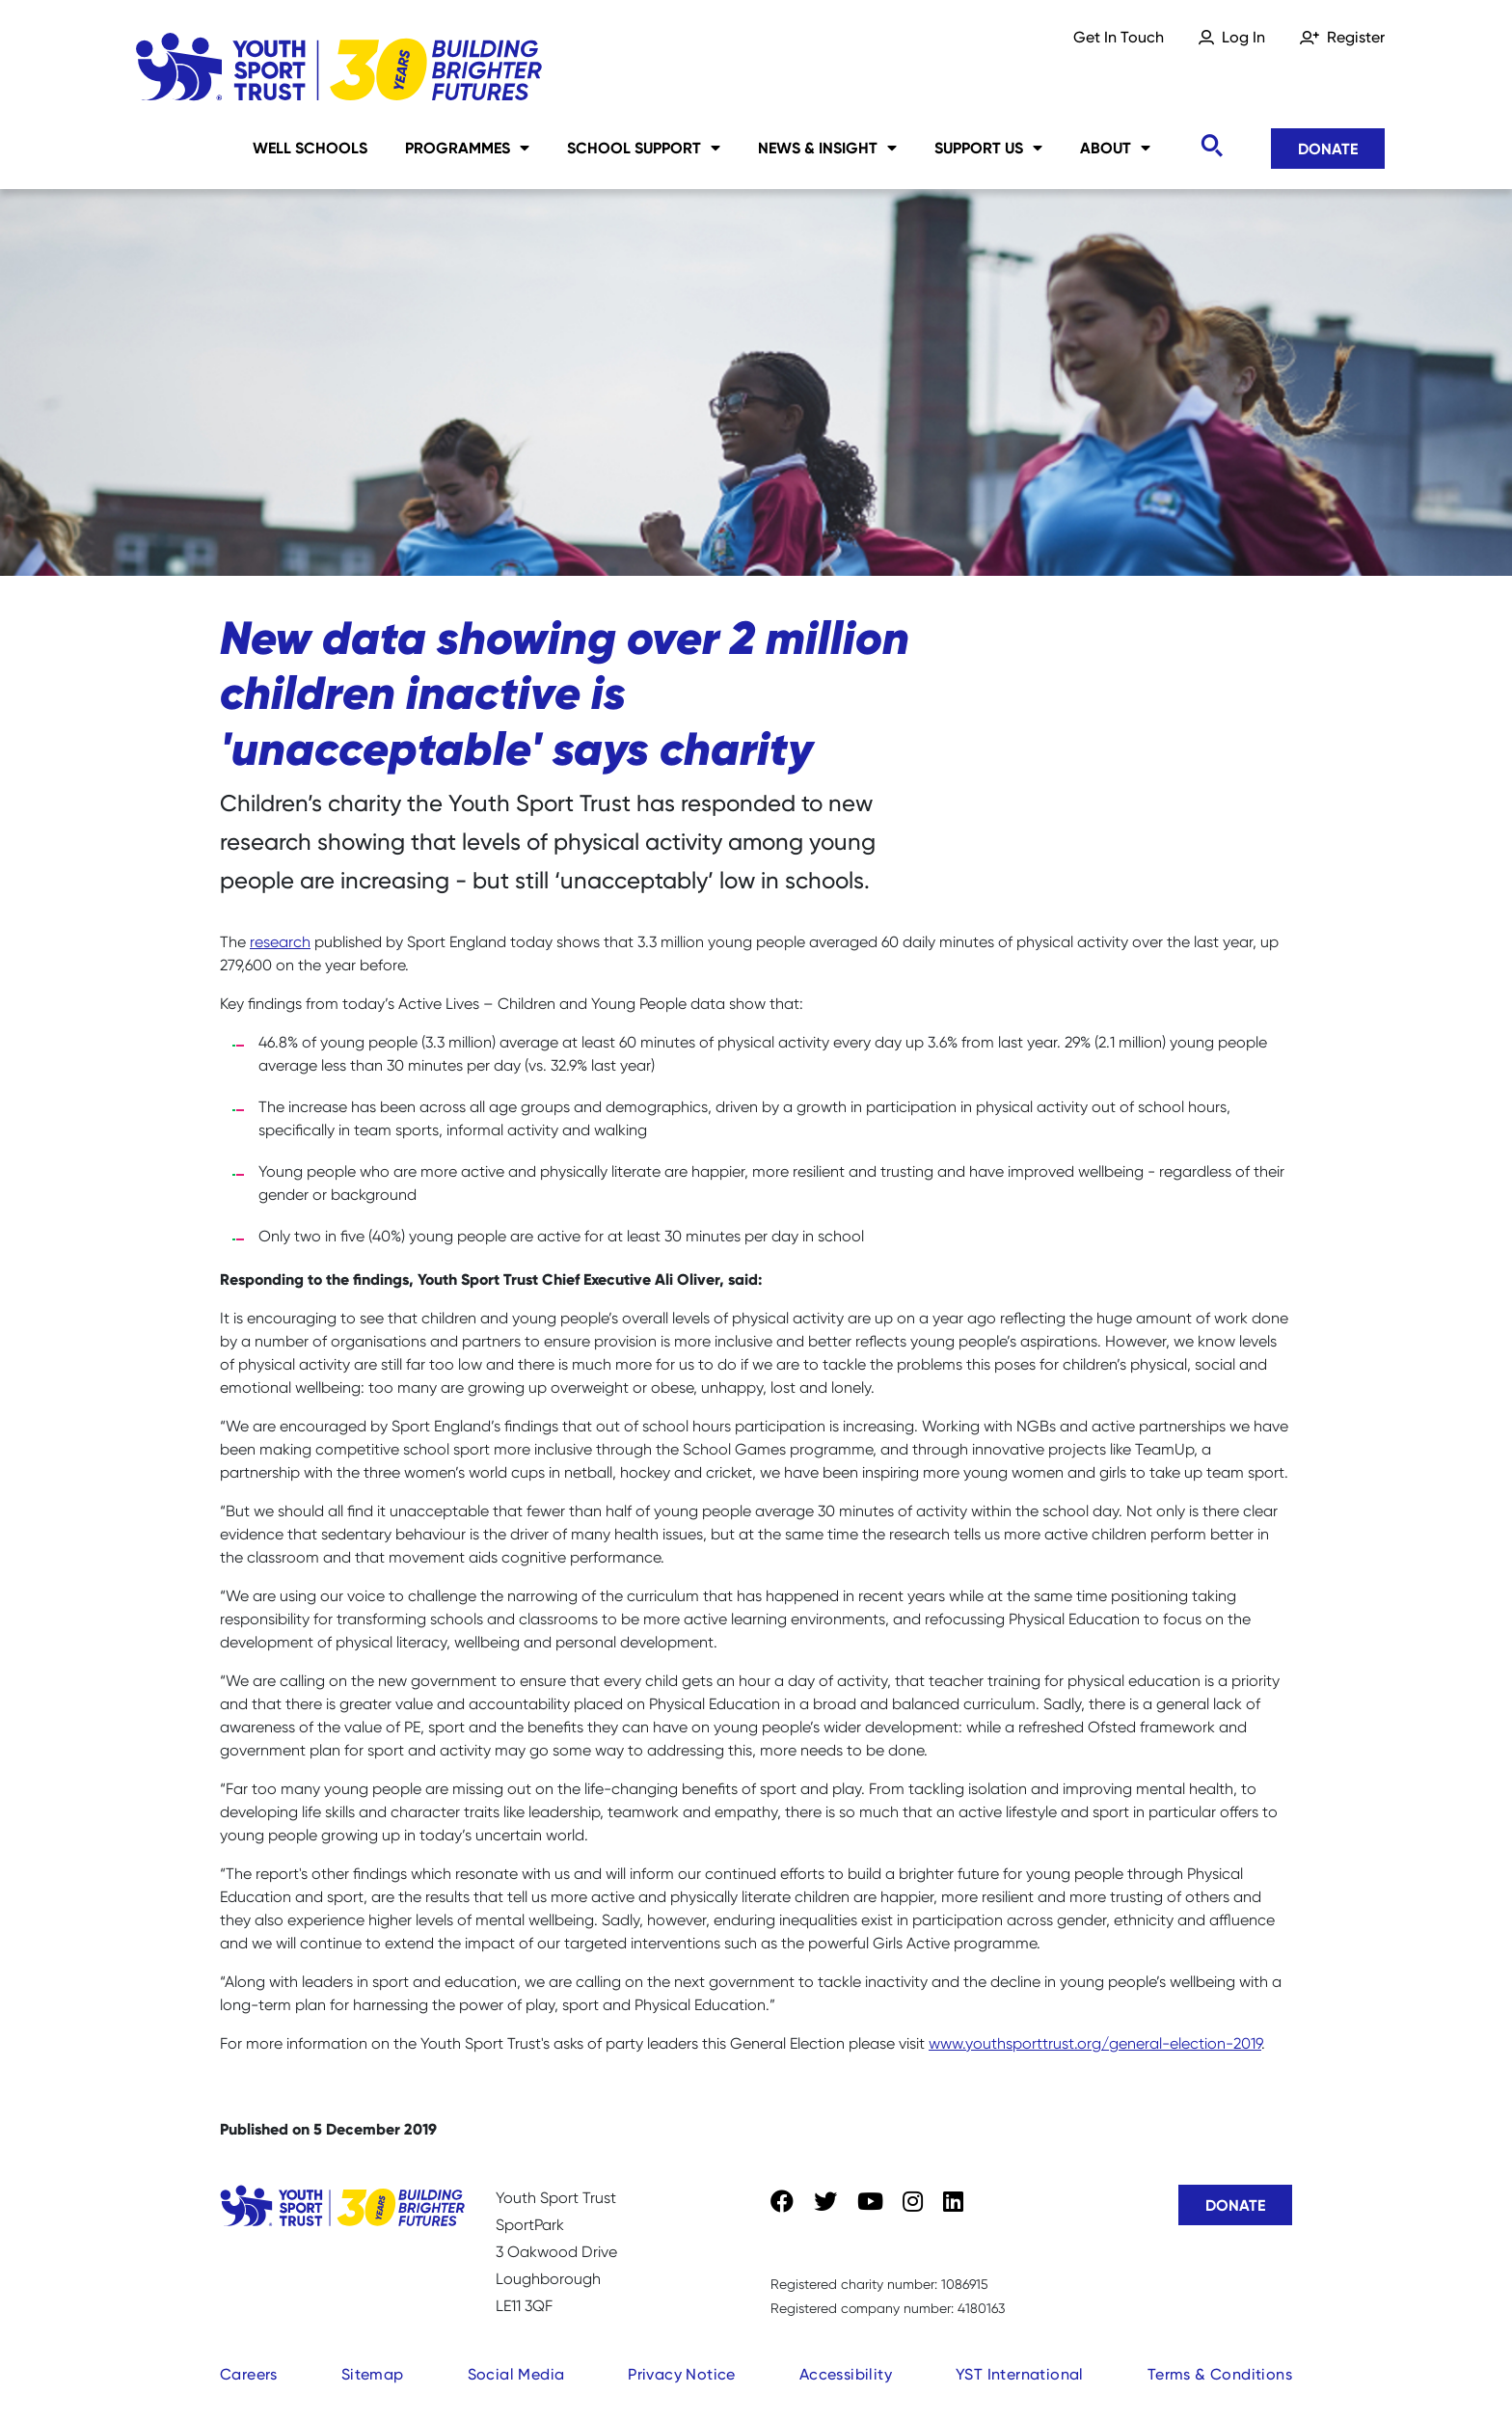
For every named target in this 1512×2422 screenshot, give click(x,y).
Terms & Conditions (1220, 2374)
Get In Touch (1118, 37)
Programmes (467, 147)
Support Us (988, 147)
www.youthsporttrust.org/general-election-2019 (1095, 2043)
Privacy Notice (682, 2374)
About (1115, 147)
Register (1356, 37)
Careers (249, 2374)
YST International (1020, 2374)
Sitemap (372, 2374)
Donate (1328, 148)
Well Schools (310, 147)
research (280, 942)
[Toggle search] (1211, 146)
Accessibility (845, 2374)
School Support (643, 147)
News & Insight (827, 147)
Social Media (516, 2374)
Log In (1243, 37)
